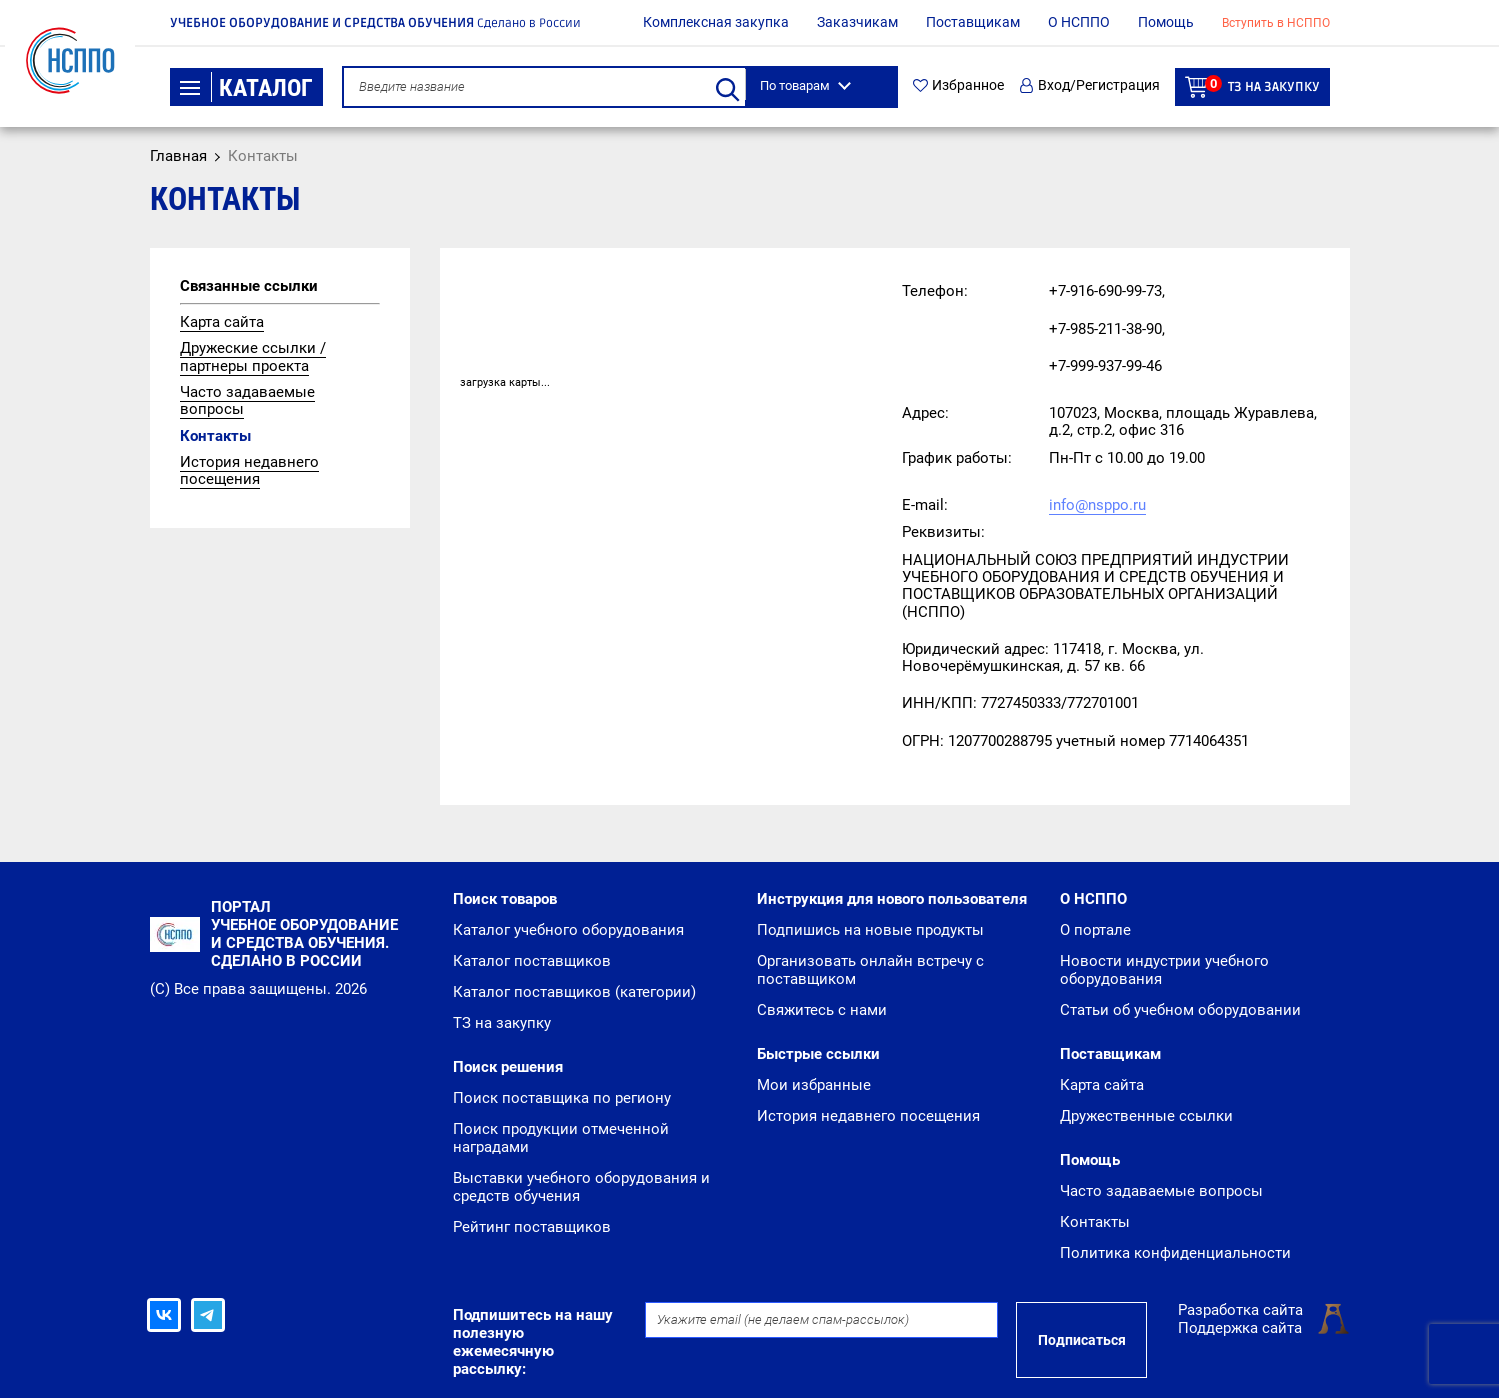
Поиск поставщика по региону (562, 1098)
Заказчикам (857, 22)
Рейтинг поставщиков (532, 1227)
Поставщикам (973, 22)
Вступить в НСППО (1276, 23)
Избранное (958, 85)
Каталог (246, 88)
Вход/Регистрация (1089, 85)
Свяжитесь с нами (822, 1010)
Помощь (1166, 22)
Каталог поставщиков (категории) (574, 992)
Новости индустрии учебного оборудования (1164, 970)
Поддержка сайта (1240, 1328)
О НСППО (1079, 22)
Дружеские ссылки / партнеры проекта (253, 356)
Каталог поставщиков (532, 961)
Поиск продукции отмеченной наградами (561, 1138)
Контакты (215, 436)
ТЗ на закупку (1252, 86)
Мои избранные (814, 1085)
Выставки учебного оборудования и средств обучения (581, 1187)
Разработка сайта (1240, 1310)
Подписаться (1082, 1340)
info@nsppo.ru (1097, 505)
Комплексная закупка (716, 22)
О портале (1095, 930)
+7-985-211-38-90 (1105, 329)
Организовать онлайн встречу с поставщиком (870, 970)
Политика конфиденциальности (1175, 1253)
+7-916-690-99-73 (1105, 291)
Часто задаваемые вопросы (247, 400)
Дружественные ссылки (1146, 1116)
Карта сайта (222, 322)
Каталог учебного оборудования (568, 930)
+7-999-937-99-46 (1105, 366)
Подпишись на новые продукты (870, 930)
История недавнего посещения (249, 470)
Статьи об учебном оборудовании (1180, 1010)
